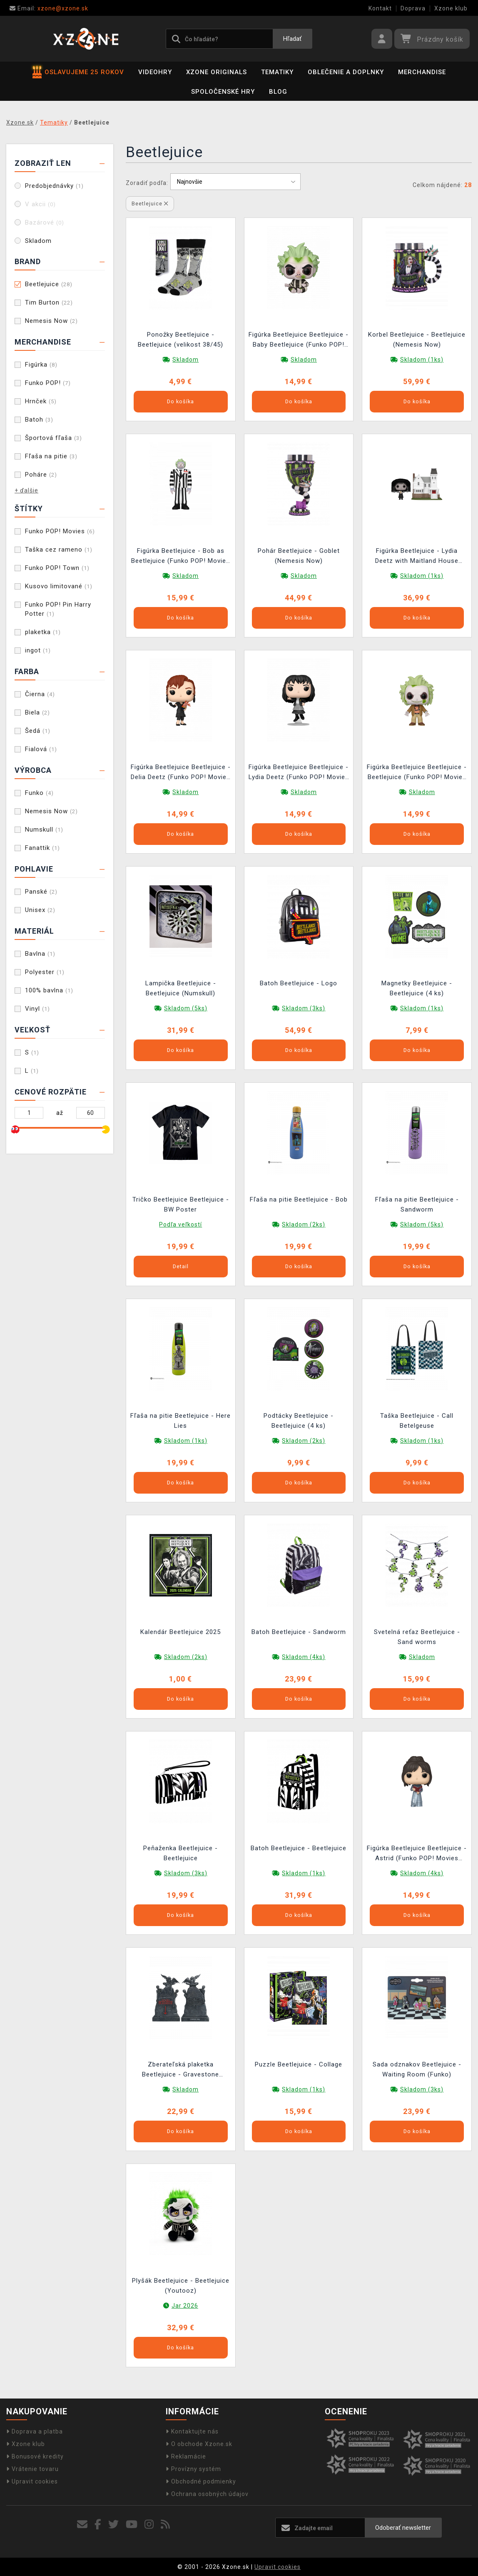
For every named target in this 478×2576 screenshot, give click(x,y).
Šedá (37, 731)
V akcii (40, 204)
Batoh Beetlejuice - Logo (298, 983)
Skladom (38, 241)
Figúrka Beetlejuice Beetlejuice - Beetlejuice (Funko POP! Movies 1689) (417, 773)
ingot (38, 650)
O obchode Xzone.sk (199, 2444)
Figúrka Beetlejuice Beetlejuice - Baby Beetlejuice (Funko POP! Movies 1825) (299, 340)
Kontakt (380, 8)
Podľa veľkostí (180, 1224)
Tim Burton (49, 302)
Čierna (40, 694)
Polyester (45, 972)
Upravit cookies (32, 2481)
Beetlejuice (48, 284)
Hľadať (292, 38)
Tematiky (277, 72)
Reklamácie (186, 2456)
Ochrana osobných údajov (207, 2494)
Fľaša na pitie (51, 456)
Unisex (40, 910)
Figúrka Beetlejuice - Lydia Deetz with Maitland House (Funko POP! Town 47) (416, 557)
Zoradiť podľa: (147, 183)
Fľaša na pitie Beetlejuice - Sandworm (417, 1204)
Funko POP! (48, 383)
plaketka (43, 632)
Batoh (39, 419)
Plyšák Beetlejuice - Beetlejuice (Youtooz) (180, 2285)
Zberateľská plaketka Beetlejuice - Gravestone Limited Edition (180, 2070)
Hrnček (41, 401)
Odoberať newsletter (403, 2527)
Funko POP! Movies (60, 531)
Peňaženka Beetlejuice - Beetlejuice (180, 1853)
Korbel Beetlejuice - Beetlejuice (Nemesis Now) (417, 339)
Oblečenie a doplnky (346, 72)
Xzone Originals (216, 72)
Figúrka (41, 364)
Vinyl (37, 1008)
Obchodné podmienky (201, 2481)
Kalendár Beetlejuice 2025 (180, 1632)
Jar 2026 (185, 2305)
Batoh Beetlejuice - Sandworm (298, 1632)
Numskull (44, 829)
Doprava (413, 8)
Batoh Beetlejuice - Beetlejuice (298, 1848)
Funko (39, 793)
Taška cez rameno (58, 549)
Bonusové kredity (35, 2456)
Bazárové (44, 222)
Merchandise (422, 72)
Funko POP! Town (57, 568)
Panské (41, 891)
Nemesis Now (51, 321)
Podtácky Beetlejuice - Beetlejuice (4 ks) (299, 1420)
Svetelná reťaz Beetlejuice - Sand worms (417, 1637)
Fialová (41, 749)
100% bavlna (49, 990)
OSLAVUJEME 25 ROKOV (78, 72)
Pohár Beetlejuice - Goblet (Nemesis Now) (299, 556)
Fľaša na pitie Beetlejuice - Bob (299, 1199)
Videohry (155, 72)
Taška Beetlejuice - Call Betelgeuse (416, 1420)
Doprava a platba (34, 2431)
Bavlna (40, 953)
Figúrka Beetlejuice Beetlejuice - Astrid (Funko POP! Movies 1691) (417, 1854)
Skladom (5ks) (185, 1008)
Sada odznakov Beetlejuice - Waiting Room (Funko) (417, 2069)
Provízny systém (193, 2469)
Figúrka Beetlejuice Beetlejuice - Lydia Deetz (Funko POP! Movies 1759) (299, 773)
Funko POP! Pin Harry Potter (58, 609)
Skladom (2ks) (303, 1224)
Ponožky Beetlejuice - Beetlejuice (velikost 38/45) (180, 339)
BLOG (278, 91)
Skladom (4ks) (303, 1657)
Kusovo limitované (58, 586)
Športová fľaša (53, 438)
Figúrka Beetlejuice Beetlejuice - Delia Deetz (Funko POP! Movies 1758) (181, 773)
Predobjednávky (54, 186)
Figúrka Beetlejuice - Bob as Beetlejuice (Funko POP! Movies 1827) (180, 557)
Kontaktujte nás (192, 2431)
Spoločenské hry (223, 91)
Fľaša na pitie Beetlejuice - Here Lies (180, 1420)
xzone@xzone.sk (49, 8)
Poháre (41, 474)
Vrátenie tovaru (32, 2469)
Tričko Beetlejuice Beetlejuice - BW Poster (180, 1204)
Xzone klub (451, 8)
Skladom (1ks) (421, 359)
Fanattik (42, 848)
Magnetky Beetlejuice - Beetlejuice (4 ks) (416, 988)
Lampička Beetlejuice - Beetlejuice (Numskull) (180, 988)
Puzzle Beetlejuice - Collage (298, 2064)
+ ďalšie (26, 490)
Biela (37, 712)
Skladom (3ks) (303, 1008)
